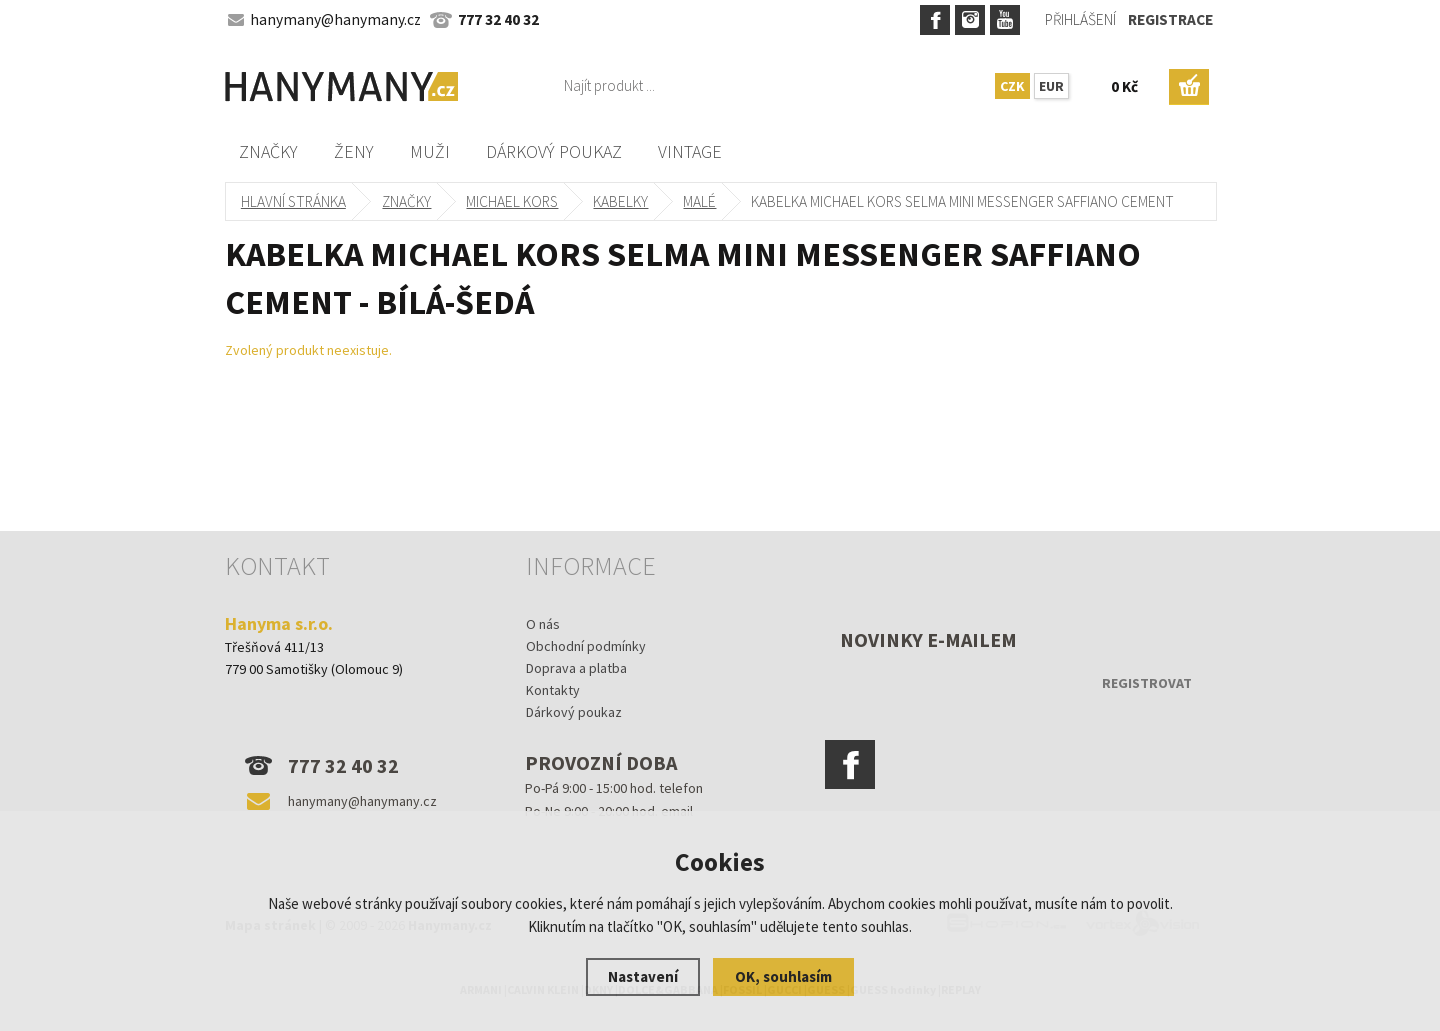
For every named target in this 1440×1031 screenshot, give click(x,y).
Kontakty (553, 690)
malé (700, 201)
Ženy (354, 151)
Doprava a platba (576, 668)
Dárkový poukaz (554, 151)
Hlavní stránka (293, 201)
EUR (1051, 86)
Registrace (1170, 19)
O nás (543, 624)
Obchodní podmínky (586, 646)
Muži (430, 151)
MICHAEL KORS (513, 201)
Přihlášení (1080, 19)
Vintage (690, 151)
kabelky (621, 201)
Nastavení (643, 976)
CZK (1012, 86)
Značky (268, 151)
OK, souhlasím (783, 976)
